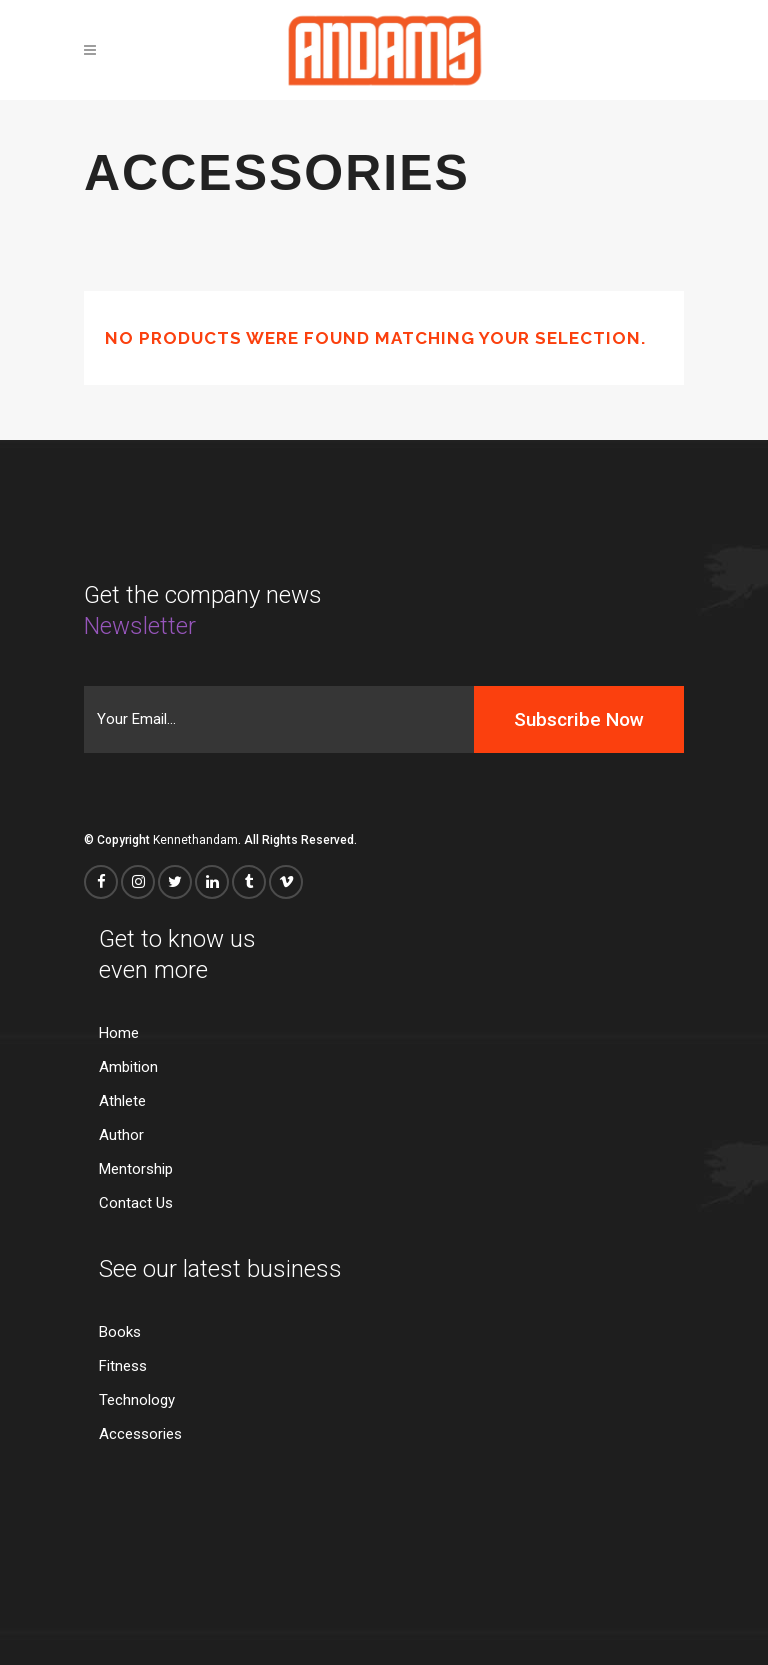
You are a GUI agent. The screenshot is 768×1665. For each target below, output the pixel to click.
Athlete (122, 1101)
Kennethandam (195, 840)
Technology (137, 1400)
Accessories (140, 1434)
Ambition (128, 1067)
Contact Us (136, 1203)
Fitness (123, 1366)
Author (121, 1135)
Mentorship (136, 1169)
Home (119, 1033)
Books (120, 1332)
